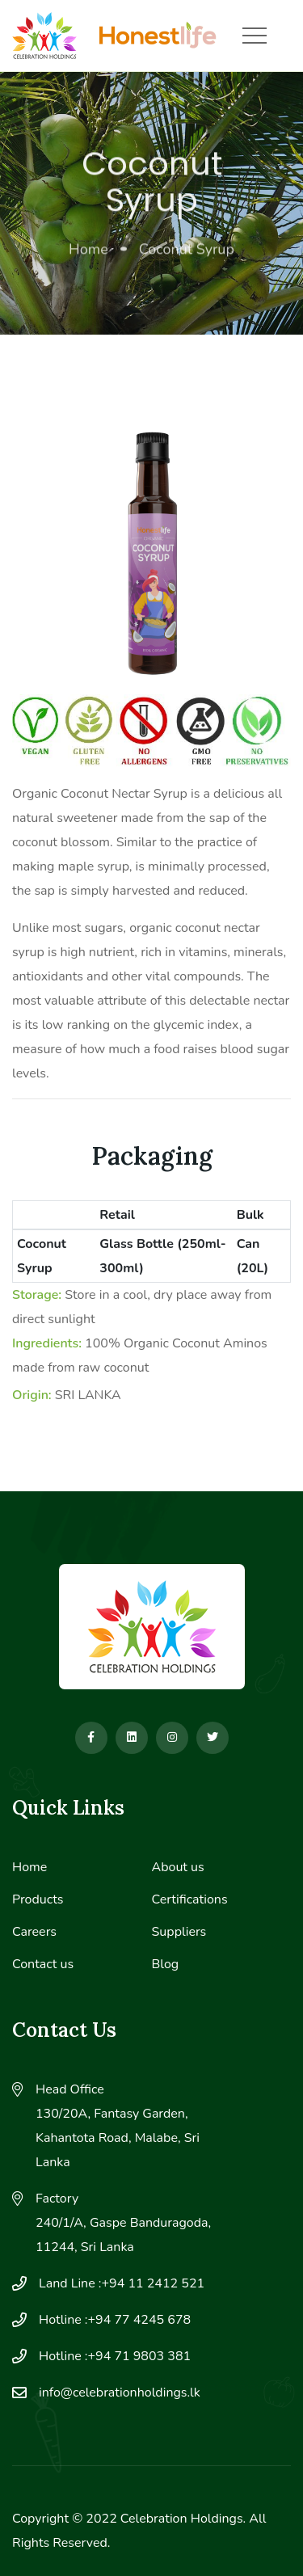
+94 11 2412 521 (153, 2283)
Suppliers (179, 1932)
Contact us (43, 1964)
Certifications (190, 1899)
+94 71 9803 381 (139, 2356)
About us (178, 1867)
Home (88, 251)
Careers (34, 1932)
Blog (165, 1964)
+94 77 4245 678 (139, 2320)
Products (38, 1899)
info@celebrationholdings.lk (119, 2392)
